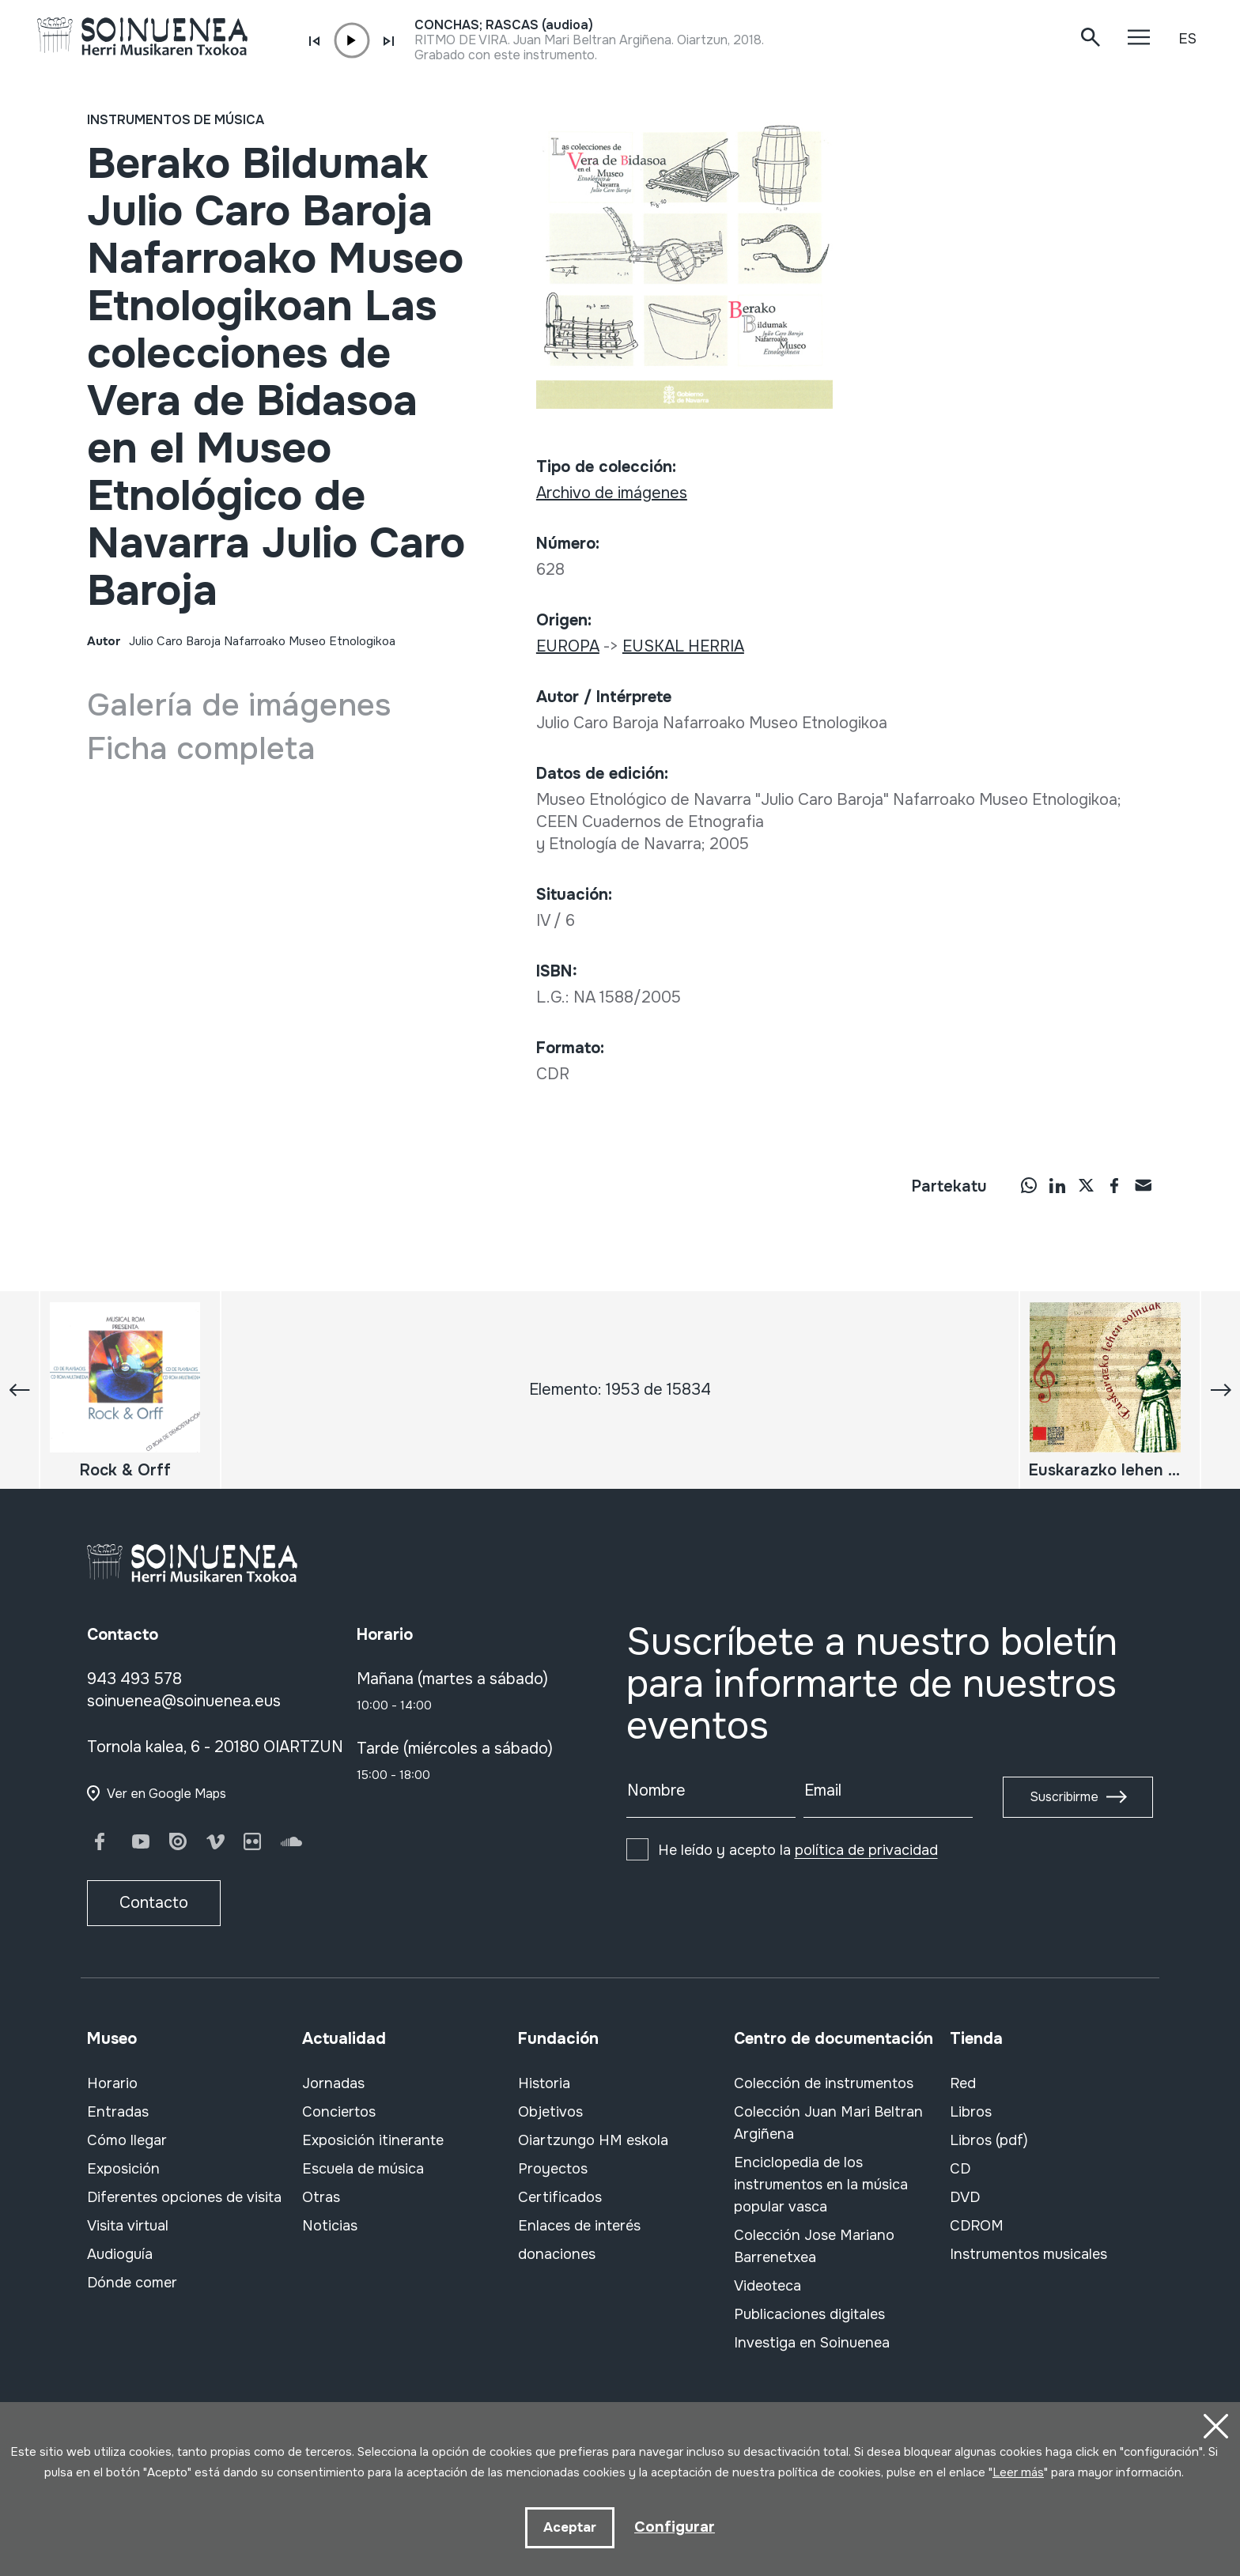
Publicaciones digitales (809, 2314)
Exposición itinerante (373, 2140)
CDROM (977, 2225)
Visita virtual (127, 2225)
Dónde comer (132, 2282)
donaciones (556, 2254)
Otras (321, 2197)
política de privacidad (866, 1850)
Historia (544, 2083)
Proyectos (553, 2169)
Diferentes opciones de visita (184, 2197)
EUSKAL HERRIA (683, 646)
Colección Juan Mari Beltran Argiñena (828, 2123)
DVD (965, 2197)
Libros (971, 2112)
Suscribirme (1064, 1796)
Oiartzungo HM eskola (593, 2140)
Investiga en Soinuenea (812, 2342)
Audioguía (120, 2254)
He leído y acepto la (798, 1850)
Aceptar (568, 2526)
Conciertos (339, 2112)
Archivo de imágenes (611, 493)
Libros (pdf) (989, 2140)
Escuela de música (363, 2169)
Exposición (123, 2169)
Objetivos (550, 2112)
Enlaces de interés (579, 2225)
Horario (112, 2083)
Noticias (329, 2225)
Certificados (560, 2197)
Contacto (153, 1903)
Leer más (1018, 2471)
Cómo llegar (127, 2140)
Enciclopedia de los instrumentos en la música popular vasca (821, 2184)
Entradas (118, 2112)
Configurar (674, 2526)
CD (960, 2169)
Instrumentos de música (175, 119)
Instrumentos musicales (1028, 2254)
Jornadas (333, 2083)
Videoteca (767, 2286)
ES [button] (1187, 38)
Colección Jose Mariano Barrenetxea (814, 2246)
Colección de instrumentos (823, 2083)
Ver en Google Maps (166, 1793)
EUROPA (567, 646)
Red (963, 2083)
